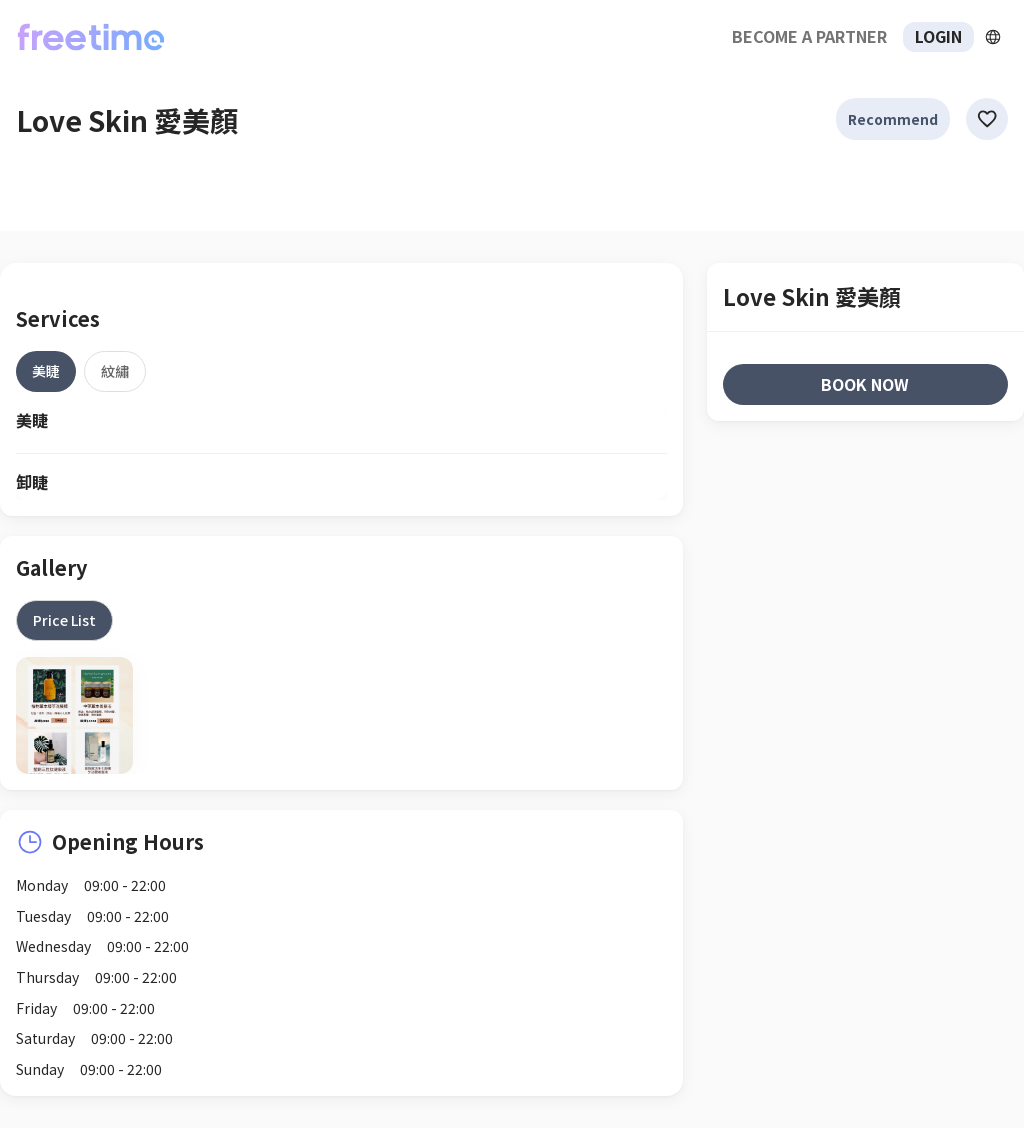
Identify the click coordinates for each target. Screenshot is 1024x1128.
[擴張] (993, 37)
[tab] (46, 371)
